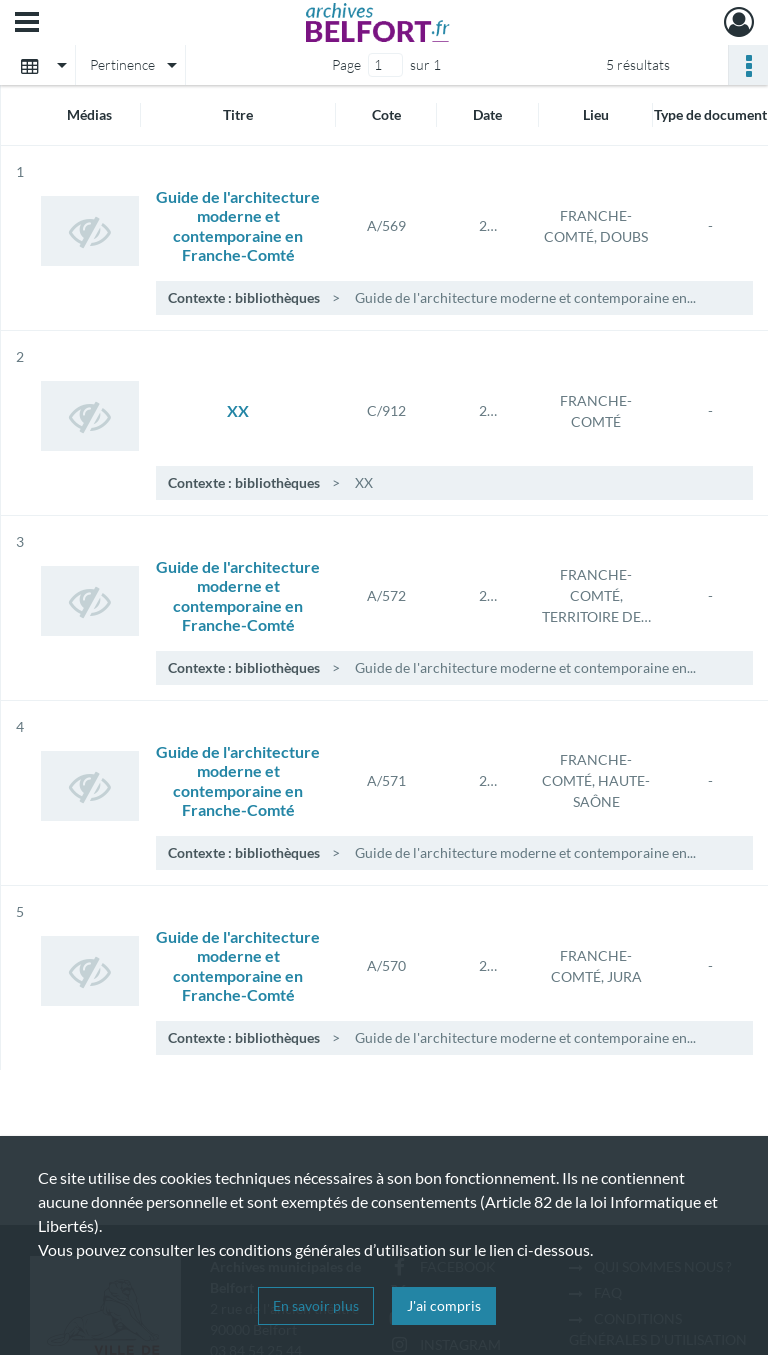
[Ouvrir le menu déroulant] (27, 24)
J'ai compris (444, 1305)
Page (346, 64)
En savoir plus (316, 1305)
